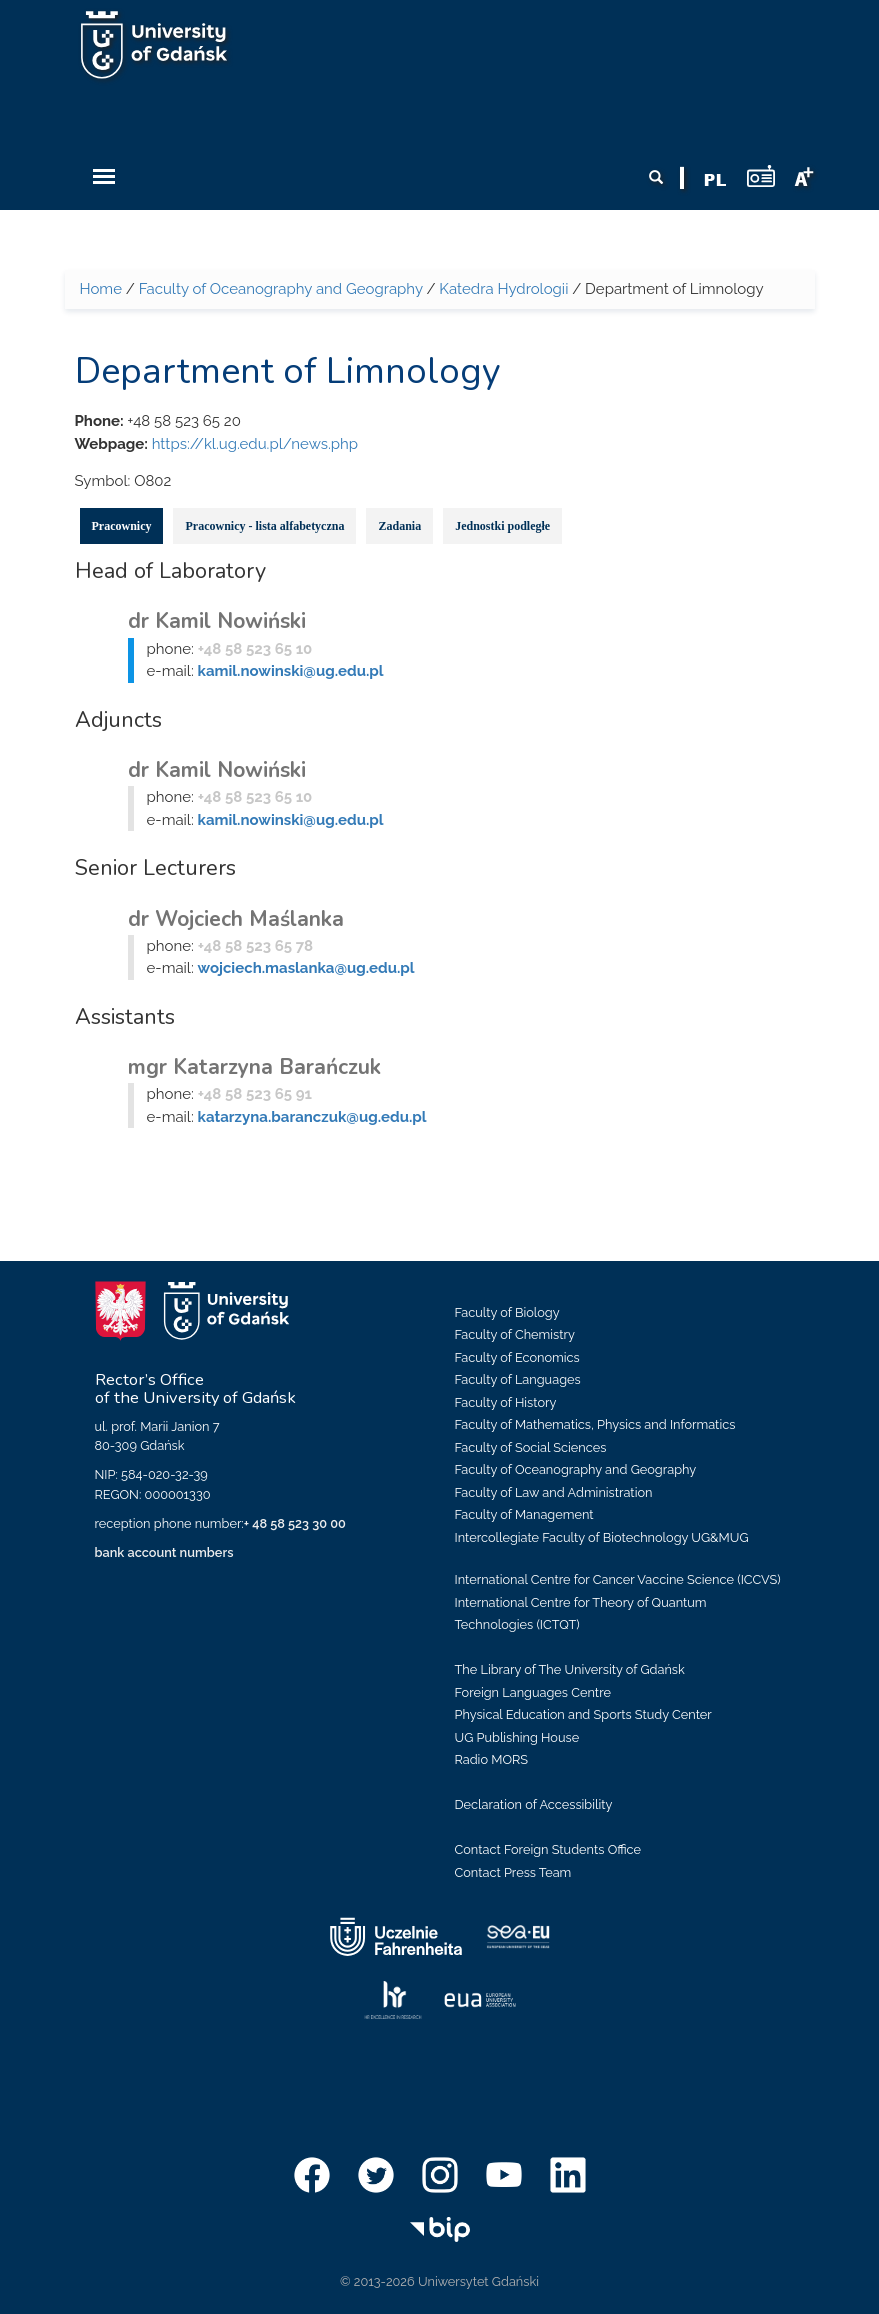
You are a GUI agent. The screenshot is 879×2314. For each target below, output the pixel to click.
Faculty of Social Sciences (531, 1447)
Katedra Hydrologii (503, 289)
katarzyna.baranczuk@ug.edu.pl (312, 1117)
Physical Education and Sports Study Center (583, 1714)
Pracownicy (122, 526)
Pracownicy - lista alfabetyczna (264, 526)
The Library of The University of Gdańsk (570, 1669)
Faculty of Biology (507, 1312)
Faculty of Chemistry (515, 1334)
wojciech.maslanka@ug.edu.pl (306, 968)
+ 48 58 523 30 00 (295, 1523)
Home (101, 289)
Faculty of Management (524, 1514)
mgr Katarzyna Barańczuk (254, 1067)
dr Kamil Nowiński (217, 621)
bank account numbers (164, 1552)
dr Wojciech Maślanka (236, 919)
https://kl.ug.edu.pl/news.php (255, 444)
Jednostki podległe (502, 526)
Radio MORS (492, 1759)
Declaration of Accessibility (534, 1804)
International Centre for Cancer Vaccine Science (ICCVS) (618, 1579)
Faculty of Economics (517, 1357)
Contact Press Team (513, 1872)
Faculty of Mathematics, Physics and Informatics (595, 1424)
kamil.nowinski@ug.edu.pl (291, 671)
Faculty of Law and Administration (554, 1492)
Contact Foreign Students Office (548, 1849)
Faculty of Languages (518, 1379)
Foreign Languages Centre (533, 1692)
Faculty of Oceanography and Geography (281, 289)
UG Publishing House (517, 1737)
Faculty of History (506, 1402)
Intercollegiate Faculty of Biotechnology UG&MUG (602, 1537)
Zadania (399, 526)
